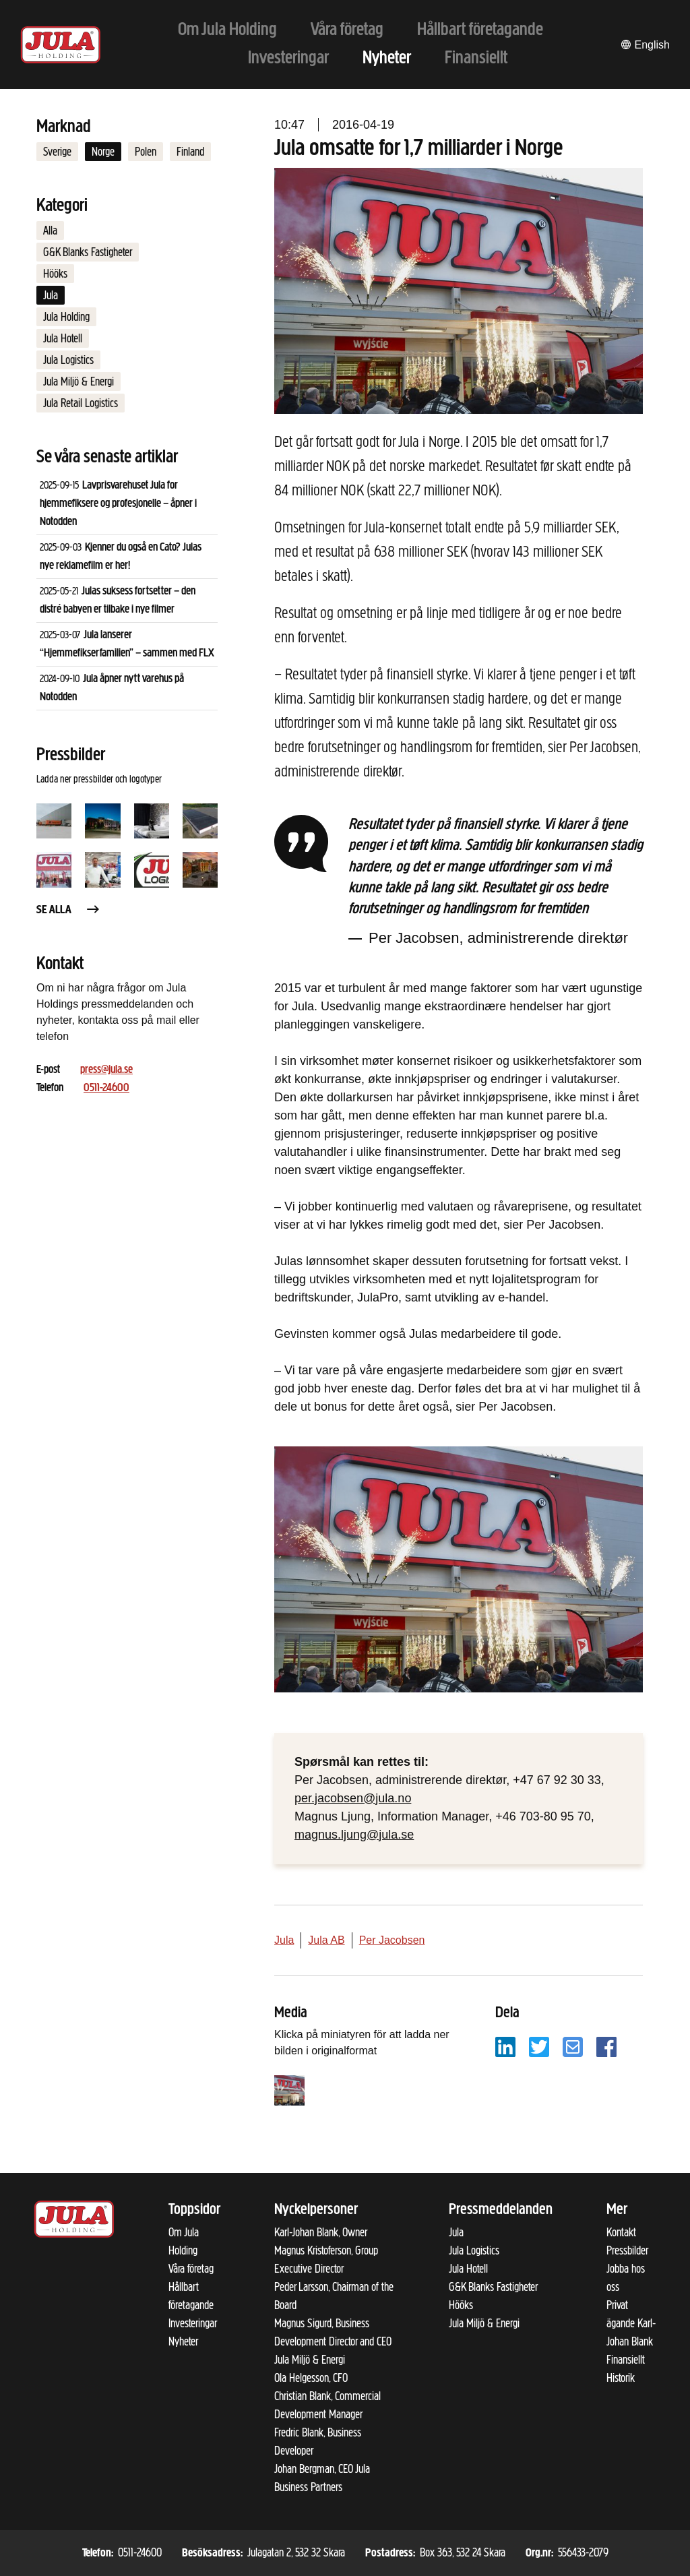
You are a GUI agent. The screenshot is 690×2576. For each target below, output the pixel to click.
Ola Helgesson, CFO (311, 2378)
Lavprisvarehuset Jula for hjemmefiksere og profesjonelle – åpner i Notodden (118, 503)
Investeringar (192, 2323)
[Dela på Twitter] (539, 2046)
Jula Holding (66, 317)
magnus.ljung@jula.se (354, 1834)
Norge (103, 152)
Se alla (68, 910)
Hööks (55, 274)
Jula (50, 295)
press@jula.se (106, 1070)
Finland (190, 152)
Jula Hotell (62, 338)
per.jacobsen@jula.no (352, 1798)
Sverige (57, 152)
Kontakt (621, 2232)
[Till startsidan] (60, 45)
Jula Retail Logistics (80, 403)
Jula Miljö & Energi (78, 381)
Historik (620, 2378)
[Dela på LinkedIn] (505, 2046)
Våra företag (191, 2269)
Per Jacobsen (392, 1940)
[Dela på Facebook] (606, 2046)
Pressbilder (627, 2250)
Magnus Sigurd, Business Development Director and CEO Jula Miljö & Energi (332, 2341)
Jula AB (326, 1940)
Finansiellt (625, 2360)
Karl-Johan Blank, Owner (320, 2232)
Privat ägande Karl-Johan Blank (631, 2323)
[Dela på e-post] (573, 2046)
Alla (50, 230)
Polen (145, 152)
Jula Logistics (68, 360)
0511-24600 (106, 1088)
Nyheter (183, 2341)
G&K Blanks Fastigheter (87, 252)
